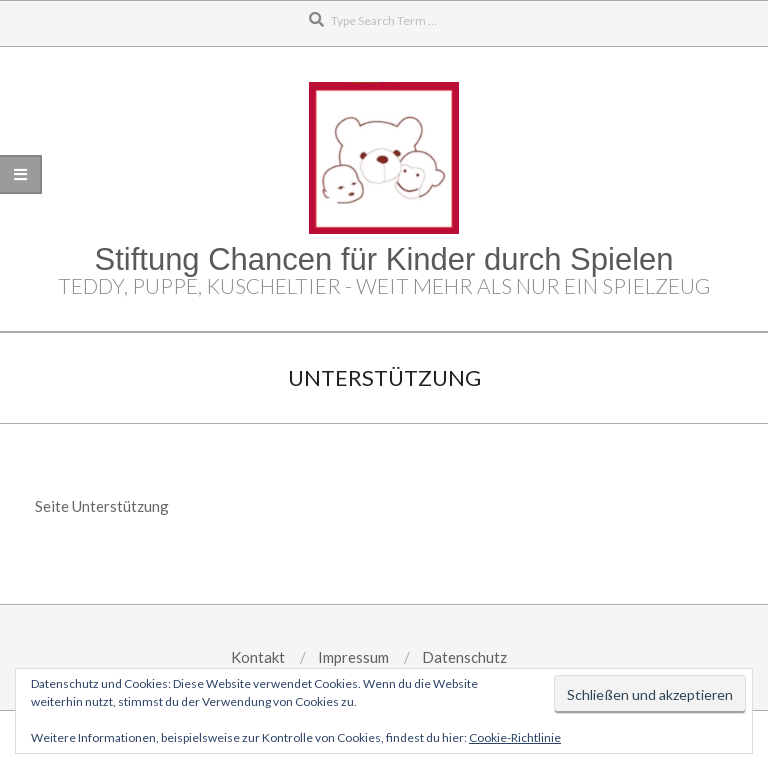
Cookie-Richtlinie (515, 737)
